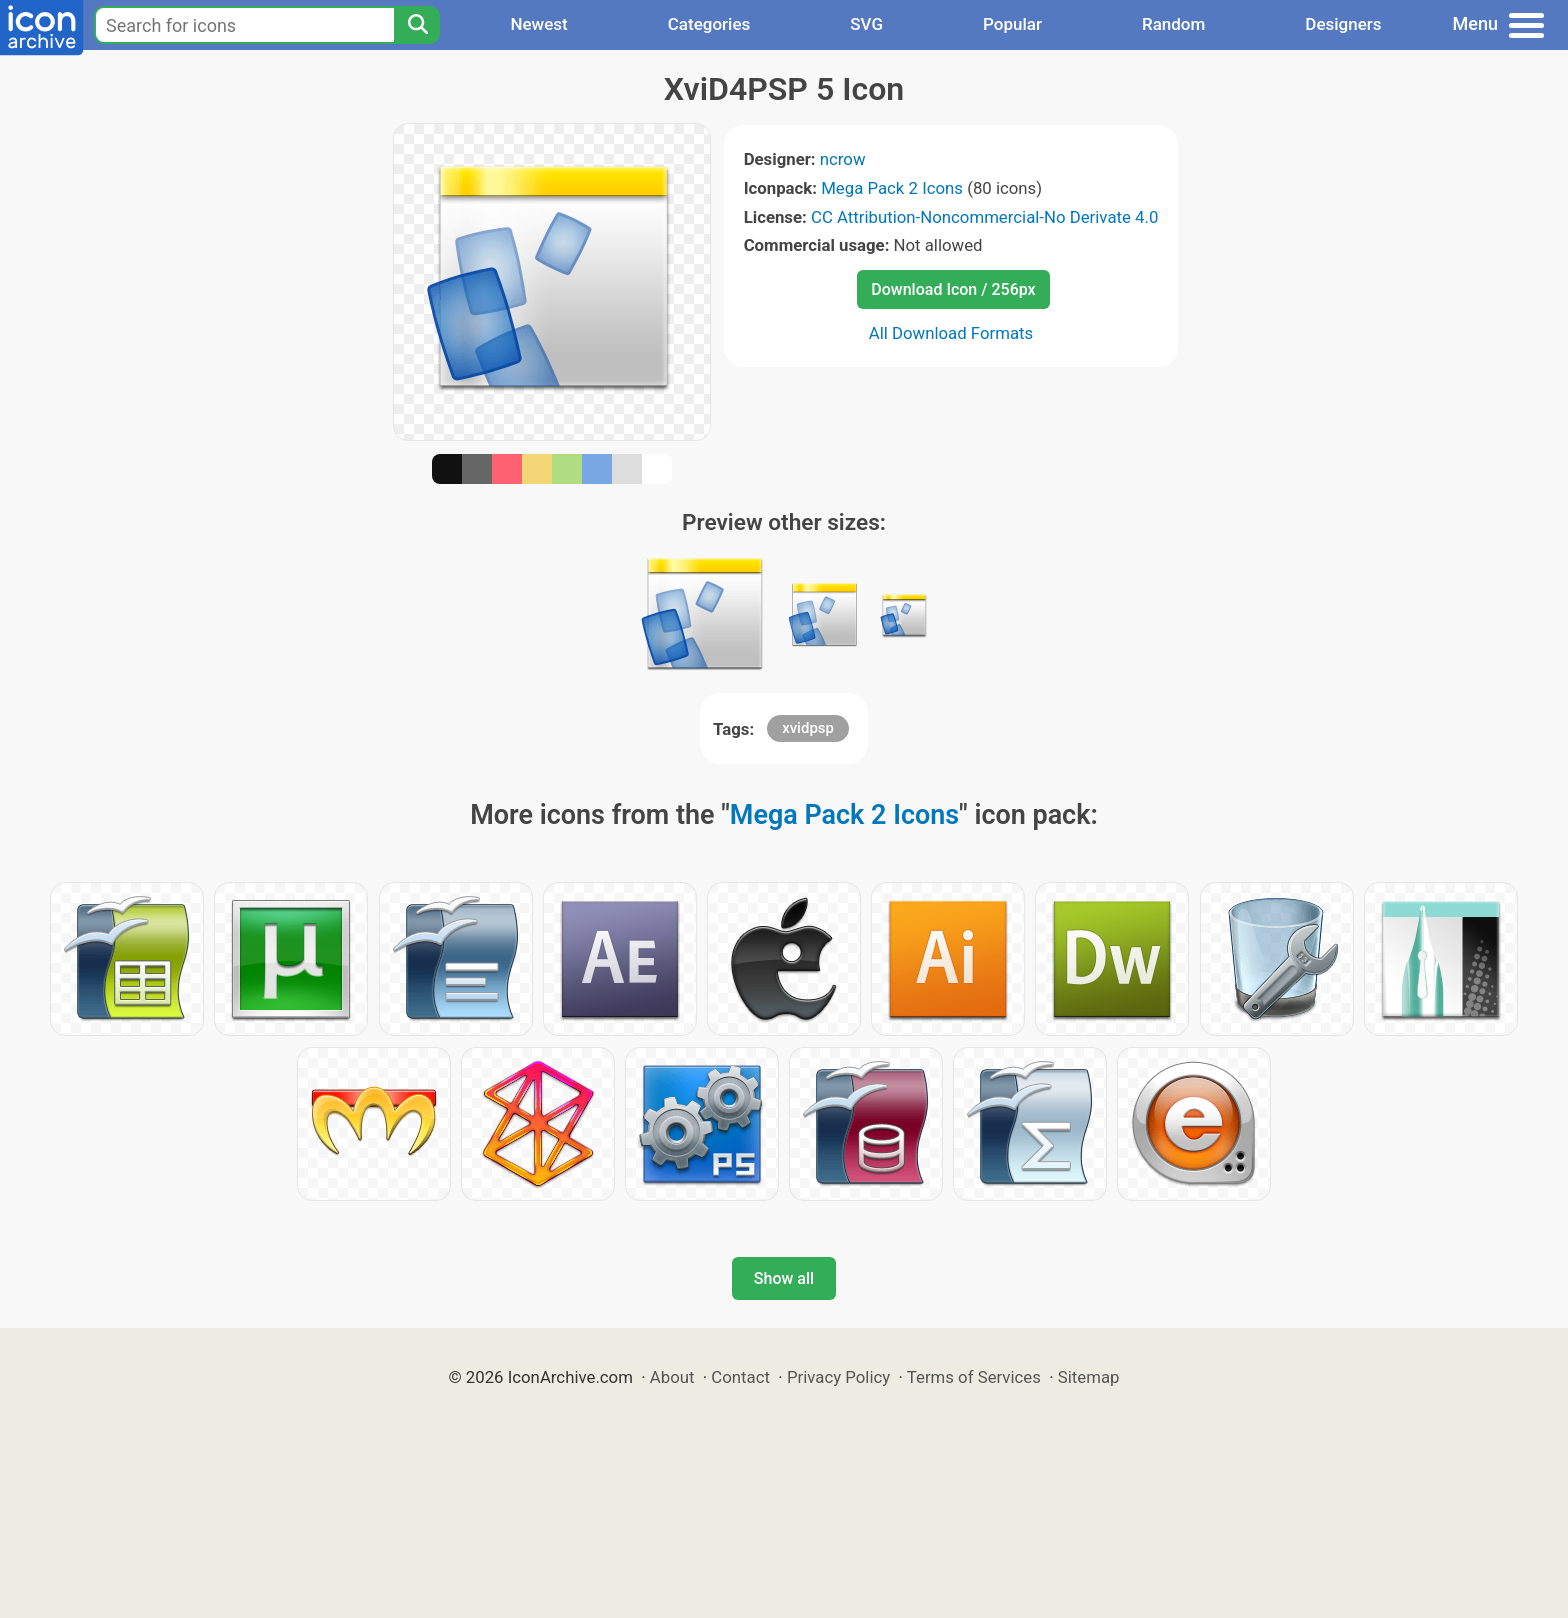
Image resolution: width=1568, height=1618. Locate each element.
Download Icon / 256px (953, 289)
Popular (1012, 24)
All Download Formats (951, 333)
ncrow (843, 159)
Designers (1343, 24)
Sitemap (1089, 1377)
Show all (784, 1278)
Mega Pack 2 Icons (892, 188)
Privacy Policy (838, 1377)
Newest (538, 24)
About (672, 1377)
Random (1173, 24)
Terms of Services (974, 1377)
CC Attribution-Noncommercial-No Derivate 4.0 (984, 217)
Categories (709, 24)
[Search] (417, 25)
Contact (740, 1377)
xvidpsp (808, 728)
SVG (866, 24)
